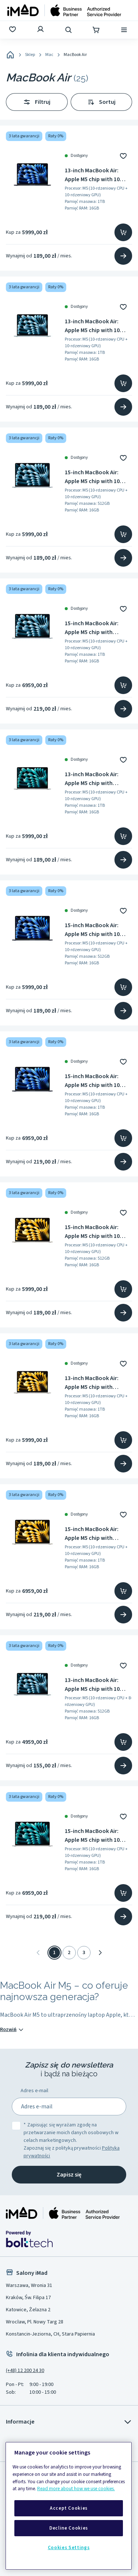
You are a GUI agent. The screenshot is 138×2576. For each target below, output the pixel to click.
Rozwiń (12, 2029)
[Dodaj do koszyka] (123, 232)
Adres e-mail (34, 2090)
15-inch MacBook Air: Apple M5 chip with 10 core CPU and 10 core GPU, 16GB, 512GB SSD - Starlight (95, 1232)
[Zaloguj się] (41, 29)
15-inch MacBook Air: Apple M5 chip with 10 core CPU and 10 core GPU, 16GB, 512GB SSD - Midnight (95, 930)
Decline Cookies (68, 2528)
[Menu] (124, 29)
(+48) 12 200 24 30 (25, 2370)
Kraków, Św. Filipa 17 (28, 2297)
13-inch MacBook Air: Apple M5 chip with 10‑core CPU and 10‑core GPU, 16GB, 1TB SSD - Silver (96, 779)
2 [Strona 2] (69, 1952)
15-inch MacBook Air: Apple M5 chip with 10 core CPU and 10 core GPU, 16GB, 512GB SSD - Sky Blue (95, 477)
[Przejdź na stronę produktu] (123, 256)
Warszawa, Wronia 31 (29, 2285)
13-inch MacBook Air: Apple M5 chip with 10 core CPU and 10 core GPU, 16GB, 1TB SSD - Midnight (92, 175)
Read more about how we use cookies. (76, 2488)
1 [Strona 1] (54, 1952)
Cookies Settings (69, 2547)
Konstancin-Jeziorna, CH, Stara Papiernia (50, 2334)
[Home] (10, 54)
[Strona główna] (64, 10)
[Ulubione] (13, 29)
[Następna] (100, 1952)
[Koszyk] (96, 29)
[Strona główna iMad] (63, 2213)
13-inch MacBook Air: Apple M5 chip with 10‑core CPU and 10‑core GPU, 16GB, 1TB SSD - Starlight (96, 1382)
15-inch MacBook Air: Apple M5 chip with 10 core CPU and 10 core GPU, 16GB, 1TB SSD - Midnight (92, 1081)
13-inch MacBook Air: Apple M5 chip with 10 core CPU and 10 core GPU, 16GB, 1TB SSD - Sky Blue (97, 326)
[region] (68, 2506)
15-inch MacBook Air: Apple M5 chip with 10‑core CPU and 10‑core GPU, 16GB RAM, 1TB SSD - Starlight (98, 1533)
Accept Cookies (69, 2508)
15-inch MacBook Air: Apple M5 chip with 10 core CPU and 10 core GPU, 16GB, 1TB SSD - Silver (92, 1835)
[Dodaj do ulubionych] (123, 156)
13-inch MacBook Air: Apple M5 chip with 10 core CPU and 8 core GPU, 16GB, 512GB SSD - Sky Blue (98, 1684)
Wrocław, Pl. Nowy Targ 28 (34, 2322)
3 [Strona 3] (83, 1952)
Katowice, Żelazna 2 (28, 2309)
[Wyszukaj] (69, 29)
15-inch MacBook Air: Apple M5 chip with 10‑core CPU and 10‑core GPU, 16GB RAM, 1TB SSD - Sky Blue (98, 628)
